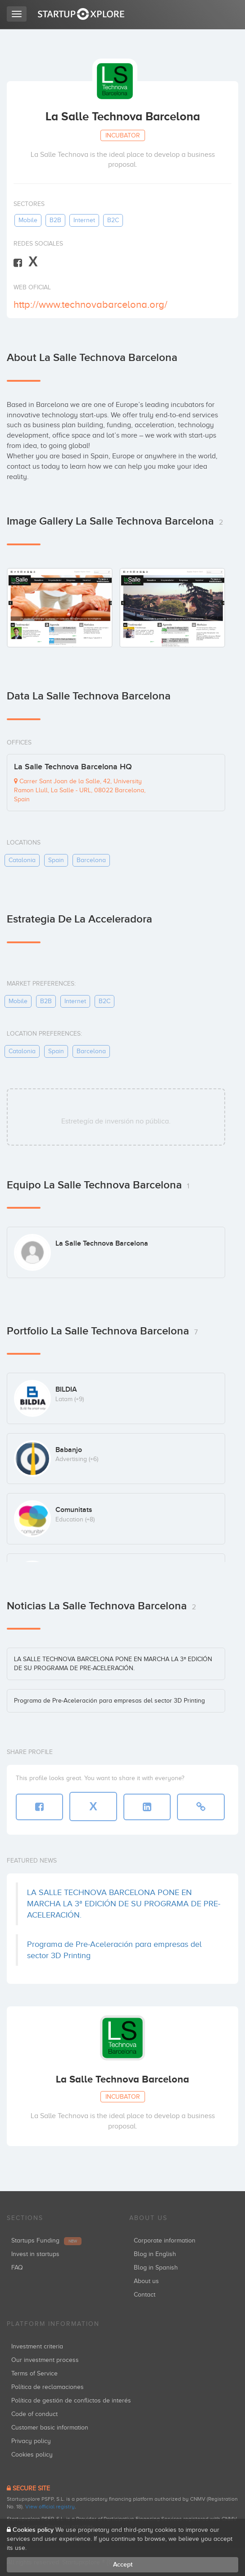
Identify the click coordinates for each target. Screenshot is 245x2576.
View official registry (50, 2506)
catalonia (22, 860)
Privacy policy (31, 2441)
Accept (122, 2564)
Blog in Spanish (156, 2267)
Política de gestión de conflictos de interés (71, 2400)
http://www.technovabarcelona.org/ (91, 304)
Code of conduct (34, 2414)
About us (146, 2281)
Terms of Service (34, 2373)
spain (56, 860)
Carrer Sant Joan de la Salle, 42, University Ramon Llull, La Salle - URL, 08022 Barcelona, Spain (79, 790)
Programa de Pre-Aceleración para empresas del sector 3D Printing (109, 1700)
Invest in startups (35, 2254)
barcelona (91, 860)
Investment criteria (37, 2346)
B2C (113, 220)
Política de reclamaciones (47, 2387)
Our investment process (45, 2360)
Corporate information (164, 2240)
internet (84, 220)
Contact (144, 2294)
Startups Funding (46, 2240)
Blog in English (155, 2254)
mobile (27, 220)
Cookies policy (32, 2454)
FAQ (17, 2267)
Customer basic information (49, 2427)
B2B (55, 220)
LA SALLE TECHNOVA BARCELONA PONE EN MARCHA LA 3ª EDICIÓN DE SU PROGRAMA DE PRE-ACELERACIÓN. (123, 1903)
